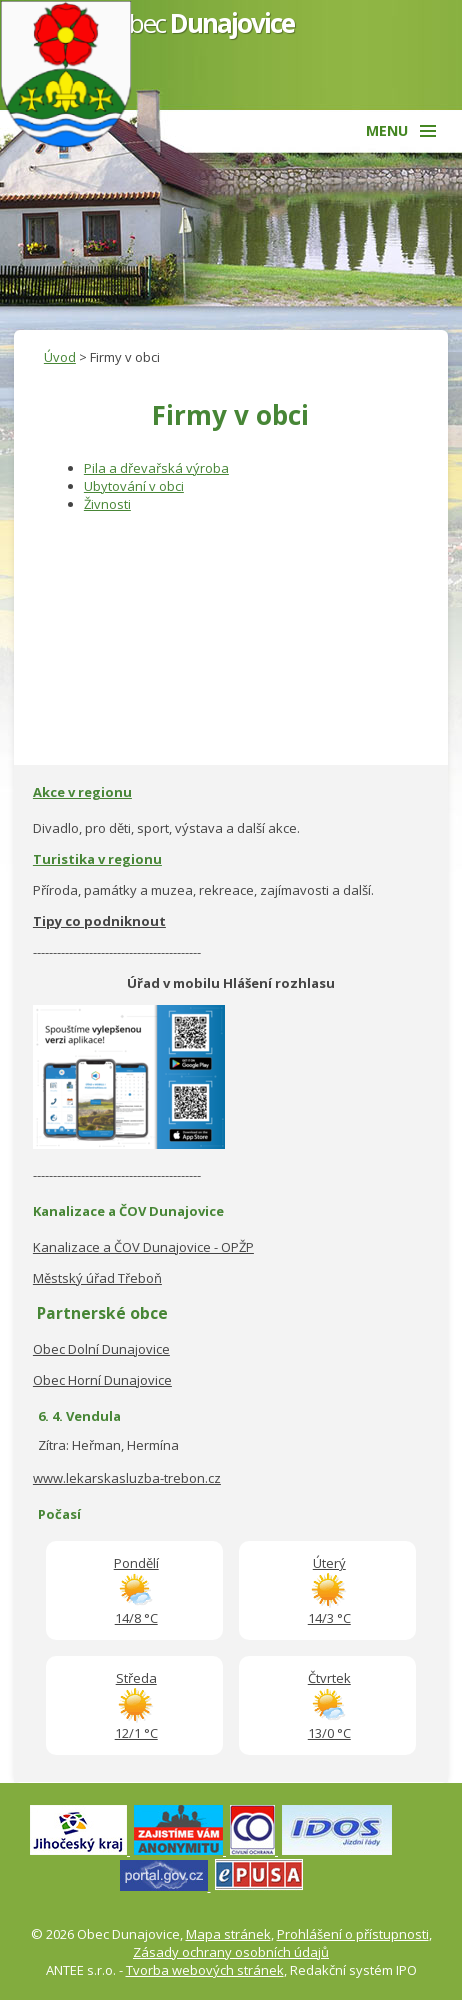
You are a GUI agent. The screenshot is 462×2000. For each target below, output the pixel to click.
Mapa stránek (228, 1934)
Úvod (60, 357)
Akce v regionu (82, 792)
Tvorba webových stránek (205, 1970)
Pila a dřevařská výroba (156, 468)
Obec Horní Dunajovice (102, 1380)
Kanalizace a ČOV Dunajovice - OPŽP (143, 1247)
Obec (202, 23)
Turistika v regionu (97, 859)
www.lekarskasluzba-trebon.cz (127, 1478)
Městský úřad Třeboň (97, 1278)
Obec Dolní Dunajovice (101, 1349)
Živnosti (107, 504)
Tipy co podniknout (99, 921)
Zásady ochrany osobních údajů (231, 1952)
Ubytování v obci (134, 486)
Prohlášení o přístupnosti (353, 1934)
